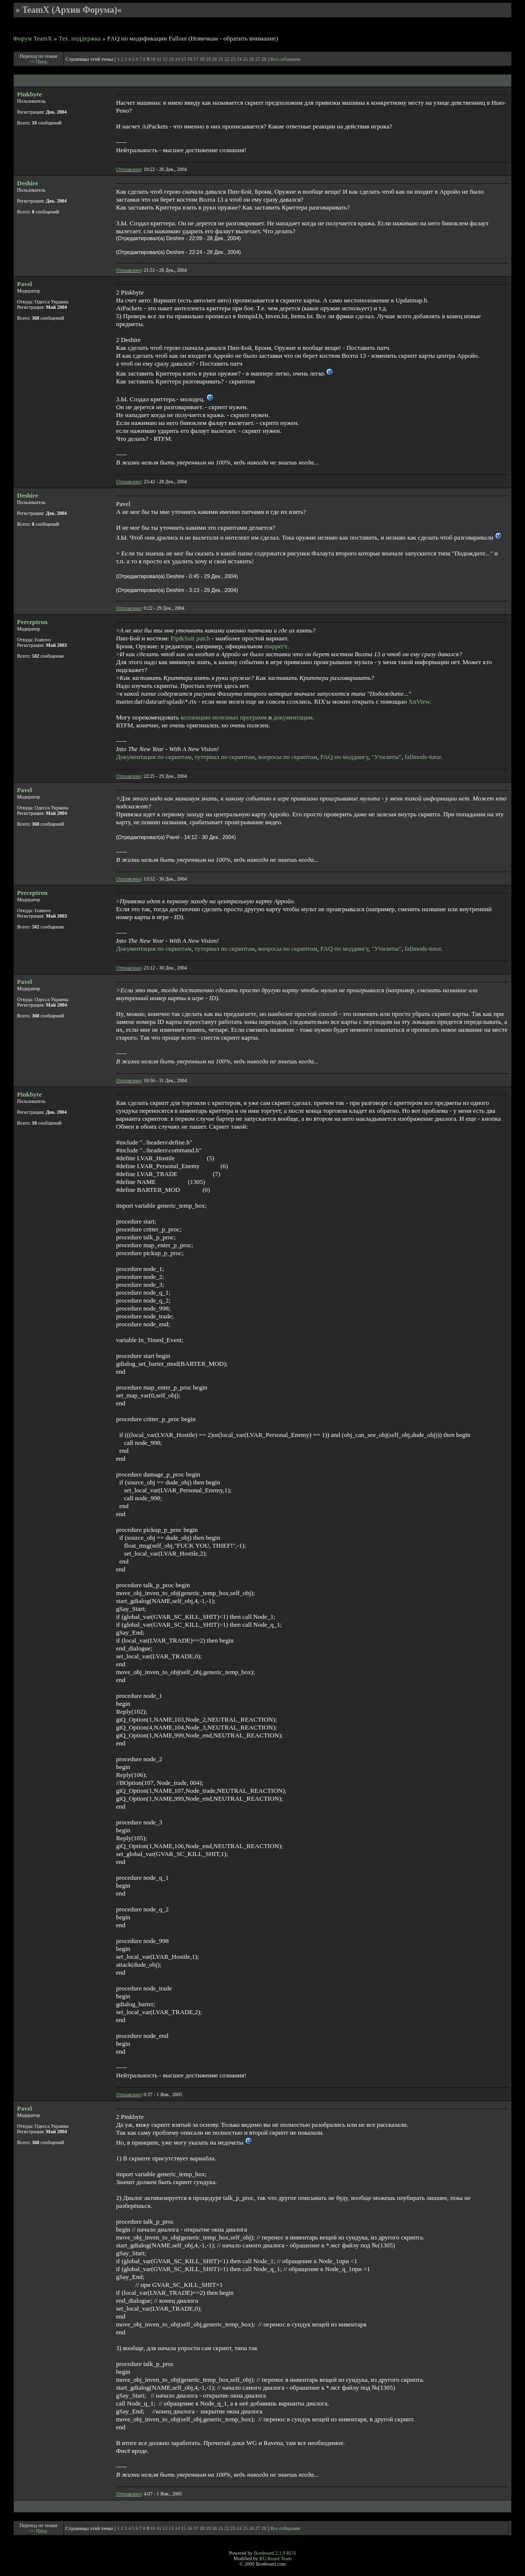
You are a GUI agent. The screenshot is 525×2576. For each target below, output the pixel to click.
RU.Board (269, 2558)
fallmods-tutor (422, 756)
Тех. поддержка (80, 38)
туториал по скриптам (225, 756)
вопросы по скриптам (288, 756)
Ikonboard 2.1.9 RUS (275, 2553)
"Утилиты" (386, 756)
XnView (418, 701)
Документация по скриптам (154, 756)
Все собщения (285, 59)
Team (286, 2558)
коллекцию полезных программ (224, 717)
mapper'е (275, 646)
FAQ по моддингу (344, 756)
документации (292, 717)
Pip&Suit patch (190, 638)
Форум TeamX (32, 38)
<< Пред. (38, 61)
